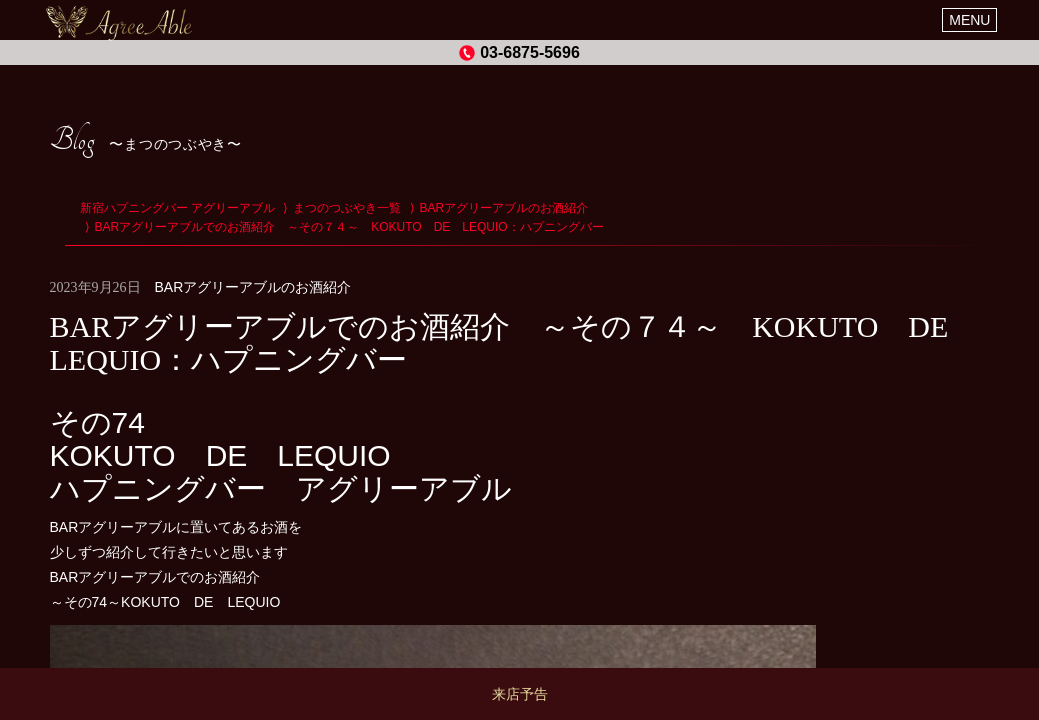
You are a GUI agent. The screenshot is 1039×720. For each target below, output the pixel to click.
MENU (969, 20)
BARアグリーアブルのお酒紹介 (253, 287)
